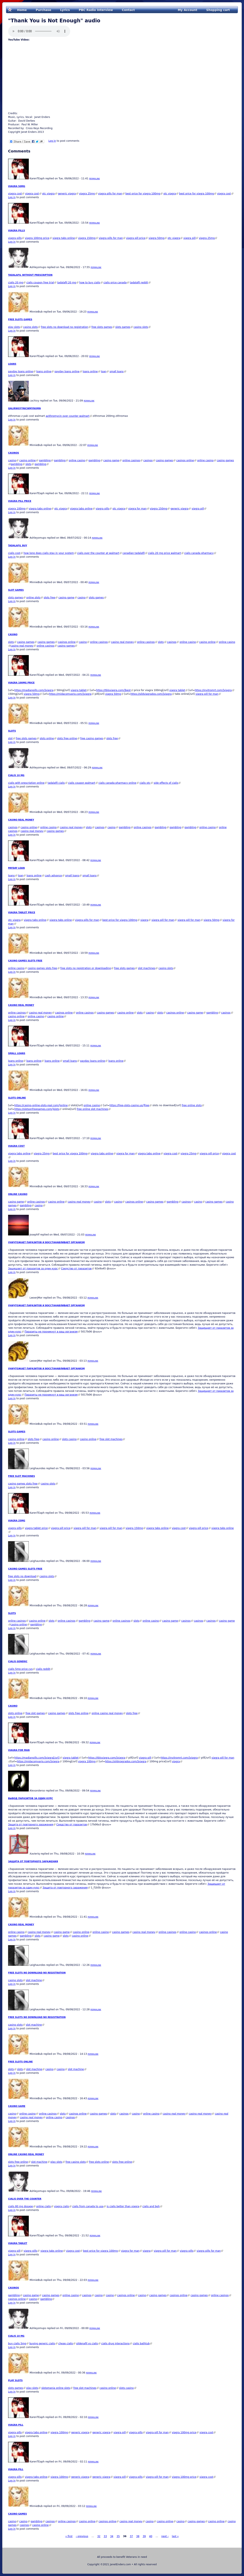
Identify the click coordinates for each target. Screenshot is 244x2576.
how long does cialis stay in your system (50, 553)
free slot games (36, 1713)
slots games (124, 327)
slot (11, 738)
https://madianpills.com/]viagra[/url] (38, 1757)
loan (105, 371)
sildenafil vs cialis (88, 2343)
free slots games (20, 319)
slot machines (148, 968)
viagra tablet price (21, 912)
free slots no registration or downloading (86, 968)
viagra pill (190, 238)
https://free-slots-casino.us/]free (131, 1105)
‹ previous (82, 2536)
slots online (48, 738)
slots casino (70, 1439)
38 (137, 2536)
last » (175, 2536)
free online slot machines (94, 1109)
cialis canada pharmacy (200, 553)
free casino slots (76, 2161)
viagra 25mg (88, 193)
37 (131, 2536)
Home (22, 10)
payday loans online (21, 371)
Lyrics (65, 10)
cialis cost (15, 553)
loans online (45, 371)
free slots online (20, 2061)
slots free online (68, 738)
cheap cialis (66, 2343)
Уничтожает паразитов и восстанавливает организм (46, 1242)
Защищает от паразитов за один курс (34, 1268)
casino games (166, 460)
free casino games (93, 738)
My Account (187, 10)
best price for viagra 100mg (144, 193)
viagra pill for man (208, 694)
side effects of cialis (167, 782)
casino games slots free (25, 960)
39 (144, 2536)
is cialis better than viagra (124, 2206)
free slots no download (23, 1576)
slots (29, 464)
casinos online (186, 460)
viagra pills (16, 230)
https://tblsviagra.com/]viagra (107, 1757)
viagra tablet (80, 690)
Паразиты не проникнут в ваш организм (52, 1331)
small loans (118, 371)
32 (98, 2536)
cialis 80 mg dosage (21, 2206)
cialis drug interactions (116, 2343)
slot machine (35, 1980)
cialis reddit (44, 1669)
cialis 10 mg (16, 775)
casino (13, 460)
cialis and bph (152, 2206)
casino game (112, 460)
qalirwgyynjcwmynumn (24, 408)
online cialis (44, 2206)
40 (150, 2536)
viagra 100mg (18, 508)
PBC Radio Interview (96, 10)
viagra (145, 920)
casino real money (123, 642)
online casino (78, 460)
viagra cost (16, 193)
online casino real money (108, 1713)
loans (12, 364)
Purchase (43, 10)
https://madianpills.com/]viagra (35, 690)
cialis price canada (116, 282)
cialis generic (17, 1661)
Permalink (94, 179)
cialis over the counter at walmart (99, 553)
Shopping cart (218, 10)
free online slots (193, 1105)
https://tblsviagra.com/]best (114, 690)
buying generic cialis (43, 2343)
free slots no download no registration (66, 327)
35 (118, 2536)
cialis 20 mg (16, 282)
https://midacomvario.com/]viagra (71, 694)
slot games (16, 590)
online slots (34, 597)
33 (105, 2536)
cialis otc (146, 782)
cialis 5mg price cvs (21, 1669)
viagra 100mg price (38, 238)
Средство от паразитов (77, 1268)
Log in (52, 140)
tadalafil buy (17, 545)
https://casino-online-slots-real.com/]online (42, 1105)
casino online (28, 460)
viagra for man (138, 508)
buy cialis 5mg (18, 2343)
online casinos (132, 460)
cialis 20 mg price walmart (166, 553)
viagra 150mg (88, 238)
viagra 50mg (16, 186)
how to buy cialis (91, 282)
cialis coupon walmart (83, 782)
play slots (15, 327)
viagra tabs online (64, 238)
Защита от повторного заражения (32, 1824)
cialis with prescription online (27, 782)
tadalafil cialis (57, 782)
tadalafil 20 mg (68, 282)
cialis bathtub (142, 2343)
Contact (128, 10)
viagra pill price (137, 238)
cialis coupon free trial (41, 282)
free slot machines (112, 1439)
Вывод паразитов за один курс (30, 1798)
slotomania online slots (56, 2388)
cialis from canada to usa (89, 2206)
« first (68, 2536)
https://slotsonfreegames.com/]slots (38, 1109)
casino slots (31, 327)
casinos (13, 453)
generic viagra (68, 193)
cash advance (54, 875)
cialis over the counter (24, 2198)
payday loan (16, 868)
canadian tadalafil (134, 553)
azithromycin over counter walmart (69, 416)
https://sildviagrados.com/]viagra (152, 694)
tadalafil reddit (140, 282)
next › (165, 2536)
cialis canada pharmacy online (118, 782)
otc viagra (49, 193)
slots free (51, 597)
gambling (46, 460)
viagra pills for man (111, 193)
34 (111, 2536)
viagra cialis (62, 2206)
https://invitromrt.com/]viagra (214, 690)
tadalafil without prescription (30, 275)
